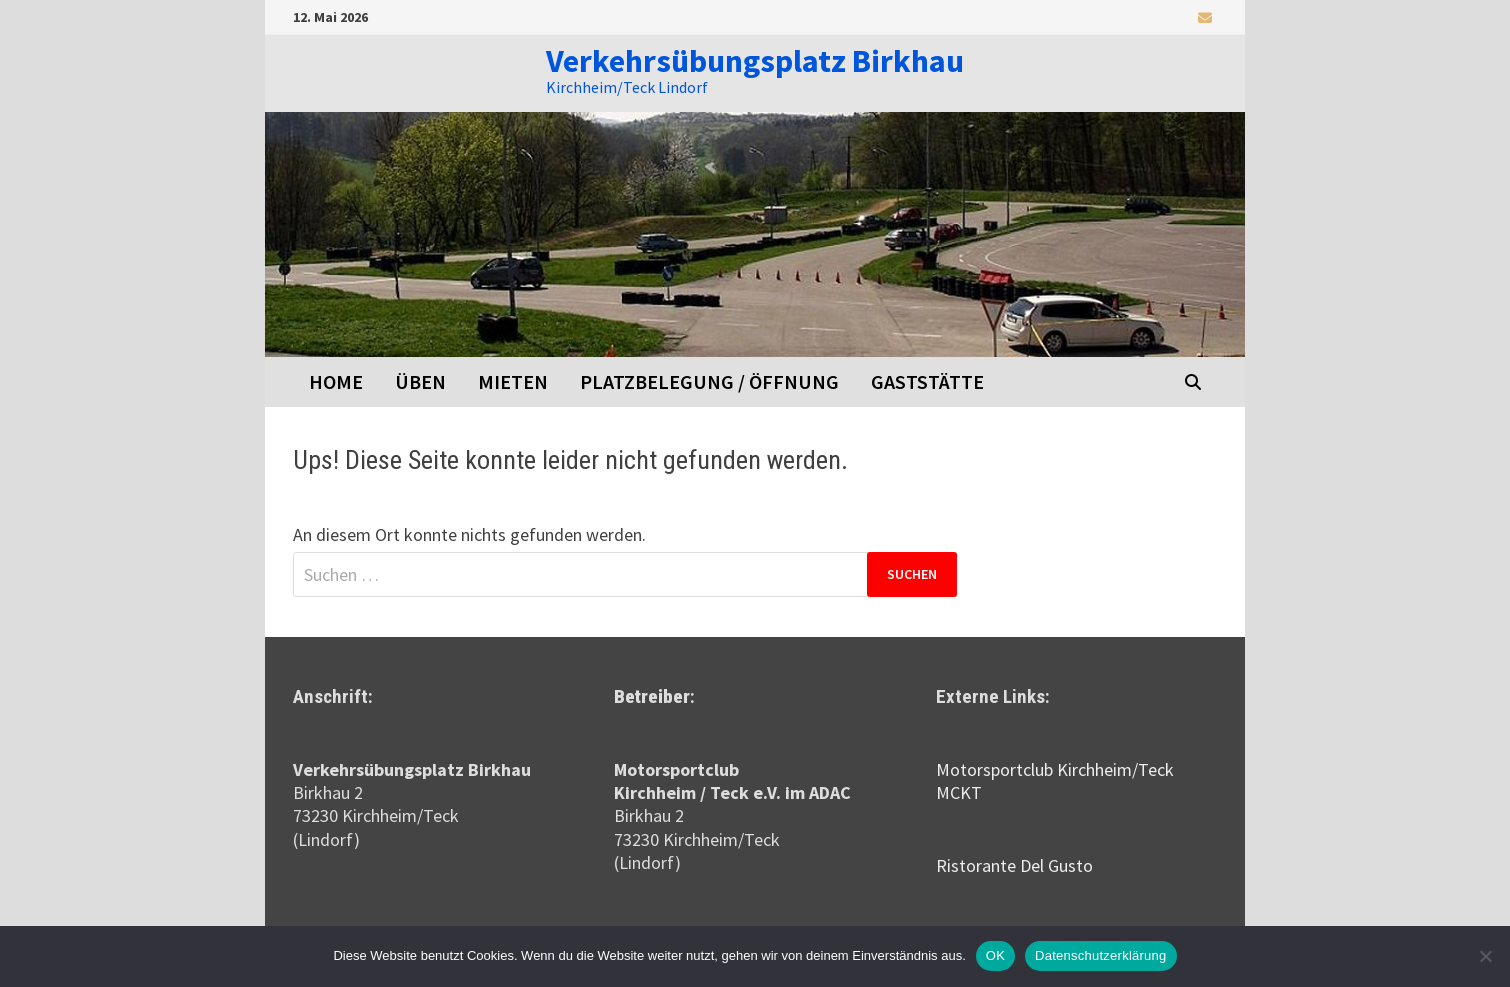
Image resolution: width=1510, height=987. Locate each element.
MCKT (959, 792)
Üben (420, 381)
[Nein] (1485, 956)
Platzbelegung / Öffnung (709, 381)
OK (995, 955)
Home (336, 381)
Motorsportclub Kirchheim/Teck (1055, 769)
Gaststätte (927, 381)
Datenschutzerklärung (1100, 955)
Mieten (513, 381)
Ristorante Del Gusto (1014, 865)
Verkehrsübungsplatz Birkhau (755, 61)
